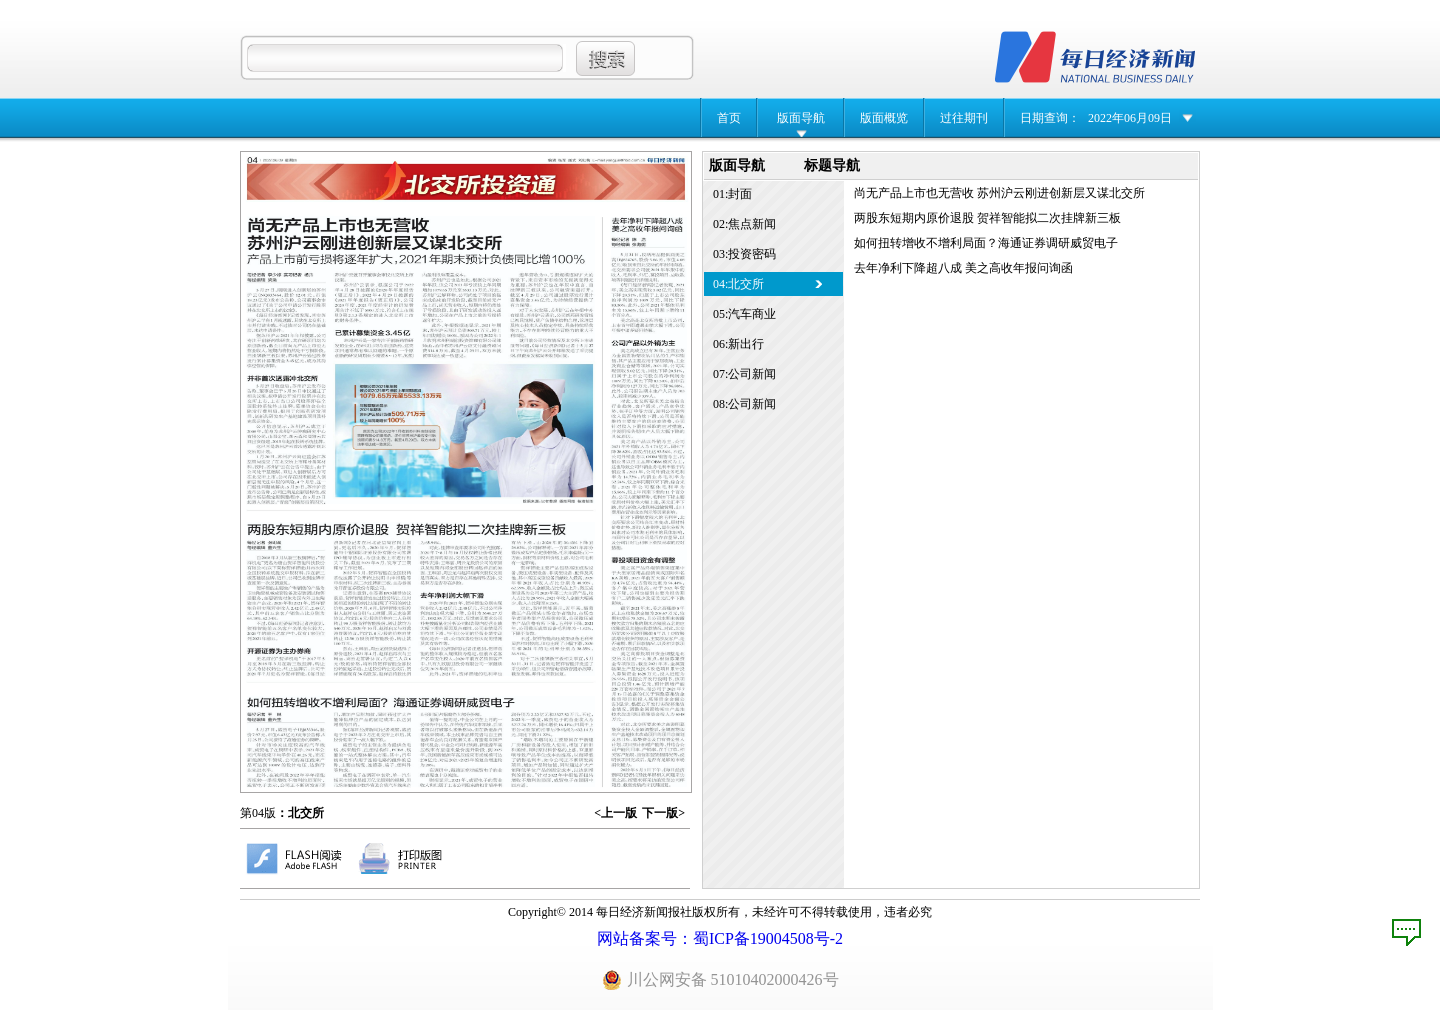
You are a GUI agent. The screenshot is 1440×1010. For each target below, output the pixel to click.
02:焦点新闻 (744, 224)
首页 (729, 118)
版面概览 (884, 118)
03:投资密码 (744, 254)
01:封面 (732, 194)
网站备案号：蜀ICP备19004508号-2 (720, 938)
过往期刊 (964, 118)
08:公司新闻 (744, 404)
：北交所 (300, 813)
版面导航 (801, 118)
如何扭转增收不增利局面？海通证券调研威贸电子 (986, 243)
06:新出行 (738, 344)
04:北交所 (738, 284)
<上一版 (615, 813)
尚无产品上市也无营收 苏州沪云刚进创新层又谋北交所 (999, 193)
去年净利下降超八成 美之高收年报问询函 (963, 268)
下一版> (663, 813)
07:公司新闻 (744, 374)
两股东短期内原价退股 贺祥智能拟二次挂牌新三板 (987, 218)
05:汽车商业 (744, 314)
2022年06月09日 (1130, 118)
